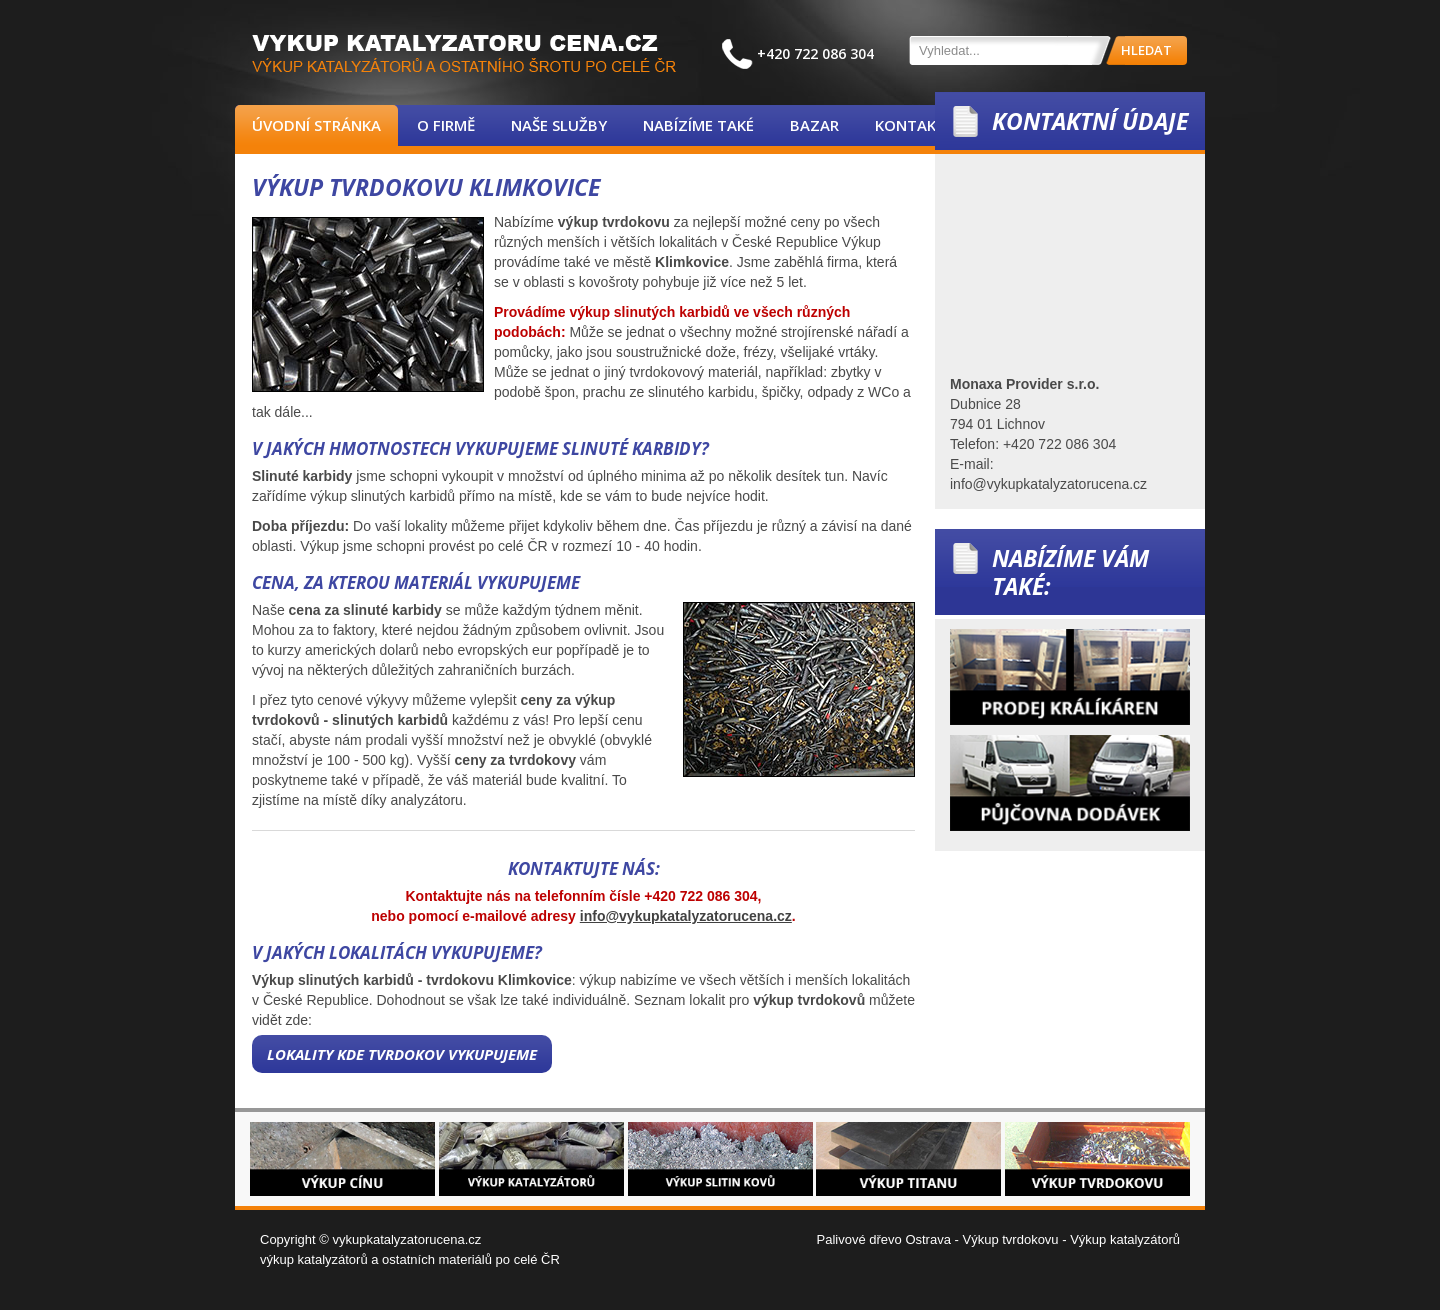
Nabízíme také (698, 125)
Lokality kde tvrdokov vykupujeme (402, 1054)
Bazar (814, 125)
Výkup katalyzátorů (1125, 1239)
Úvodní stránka (316, 125)
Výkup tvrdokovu (1010, 1239)
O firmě (446, 125)
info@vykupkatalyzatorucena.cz (686, 916)
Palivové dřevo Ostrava (884, 1239)
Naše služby (559, 125)
